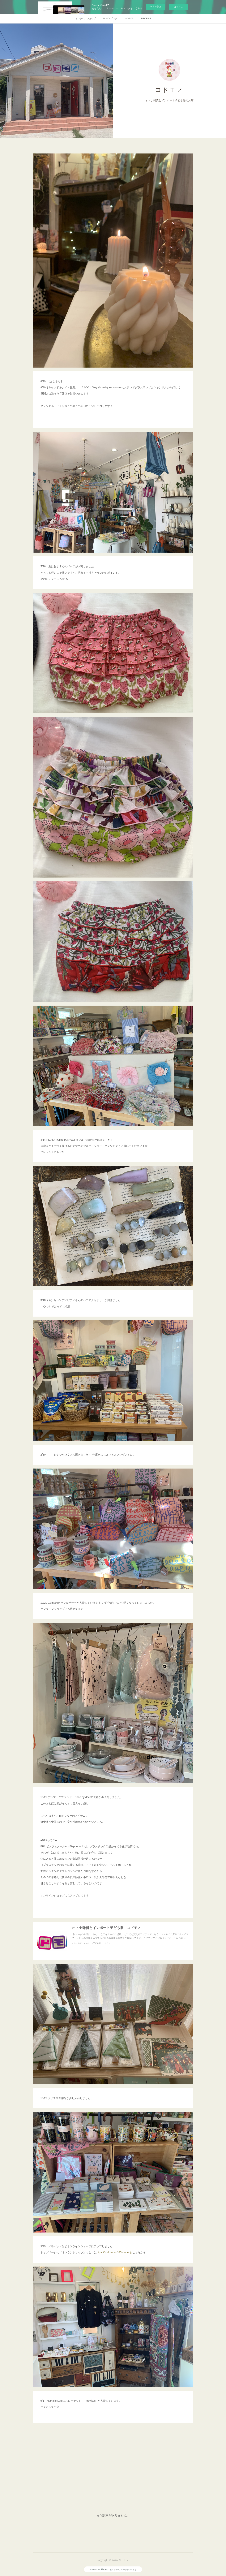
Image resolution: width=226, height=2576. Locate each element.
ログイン (179, 6)
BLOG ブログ (110, 18)
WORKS (129, 18)
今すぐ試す (156, 6)
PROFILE (146, 18)
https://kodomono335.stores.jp (115, 2252)
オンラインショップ (85, 18)
